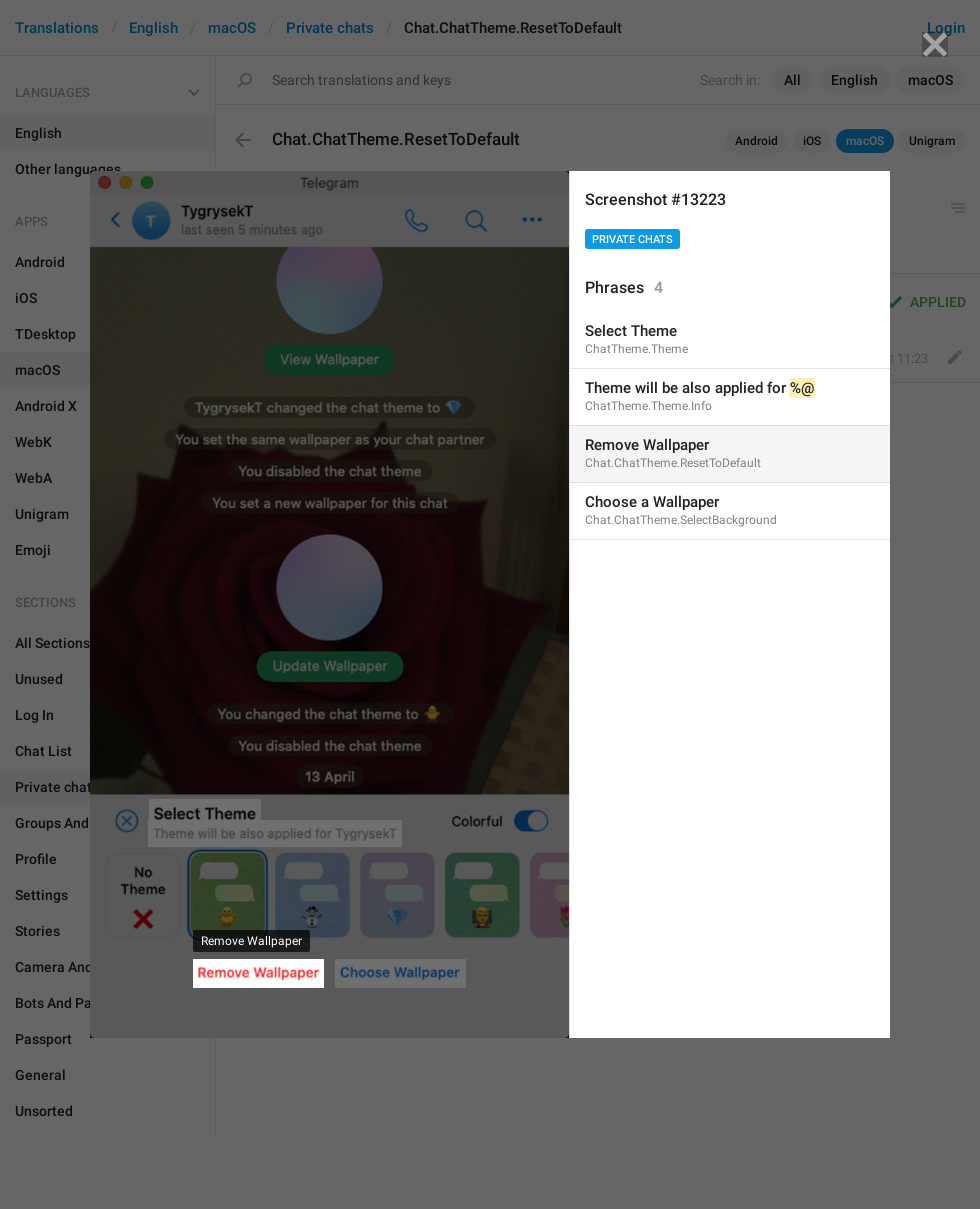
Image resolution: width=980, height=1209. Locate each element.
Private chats (632, 239)
